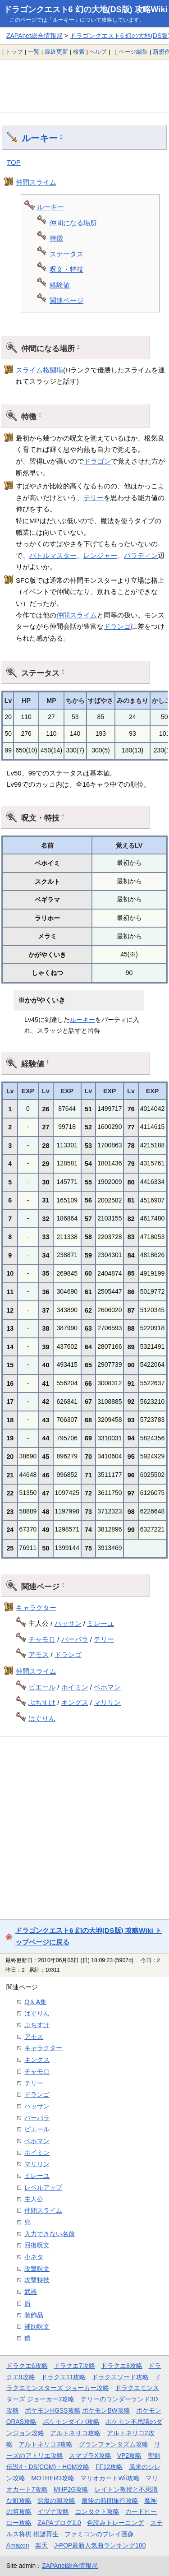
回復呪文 (37, 2245)
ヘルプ (98, 51)
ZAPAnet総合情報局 (34, 35)
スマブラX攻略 (90, 2455)
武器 (30, 2291)
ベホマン (107, 1687)
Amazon (17, 2545)
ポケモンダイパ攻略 (71, 2421)
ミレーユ (100, 1623)
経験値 (60, 285)
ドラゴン (97, 461)
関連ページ (66, 300)
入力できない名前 (49, 2233)
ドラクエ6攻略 (27, 2365)
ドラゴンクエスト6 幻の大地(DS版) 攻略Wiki (86, 9)
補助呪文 (37, 2326)
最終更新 (56, 51)
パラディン (141, 555)
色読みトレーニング (115, 2522)
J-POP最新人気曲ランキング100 (100, 2545)
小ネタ (33, 2256)
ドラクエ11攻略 (63, 2377)
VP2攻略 (129, 2455)
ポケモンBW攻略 (106, 2410)
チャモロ (41, 1639)
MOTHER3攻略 (52, 2478)
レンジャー (100, 555)
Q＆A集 (35, 2001)
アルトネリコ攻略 (75, 2433)
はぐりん (41, 1718)
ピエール (41, 1687)
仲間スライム (36, 182)
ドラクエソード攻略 (120, 2377)
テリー (93, 497)
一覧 (34, 51)
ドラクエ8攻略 (121, 2365)
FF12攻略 (109, 2466)
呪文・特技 (66, 269)
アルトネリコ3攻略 (45, 2444)
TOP (14, 162)
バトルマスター (53, 555)
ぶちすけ (41, 1702)
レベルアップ (43, 2187)
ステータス (66, 254)
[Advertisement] (84, 85)
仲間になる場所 (73, 223)
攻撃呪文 (37, 2268)
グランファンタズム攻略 (113, 2444)
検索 (79, 51)
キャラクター (36, 1607)
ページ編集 (133, 51)
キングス (74, 1702)
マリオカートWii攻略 (109, 2478)
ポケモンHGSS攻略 (52, 2410)
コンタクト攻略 (97, 2511)
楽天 (41, 2545)
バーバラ (74, 1639)
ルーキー (40, 138)
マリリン (107, 1702)
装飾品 (33, 2315)
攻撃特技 (37, 2280)
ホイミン (74, 1687)
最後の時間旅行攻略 (110, 2500)
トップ (14, 51)
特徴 (56, 238)
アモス (38, 1654)
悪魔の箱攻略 (56, 2500)
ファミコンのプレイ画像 (99, 2534)
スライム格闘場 (39, 370)
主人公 (33, 2199)
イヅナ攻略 (53, 2511)
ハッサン (68, 1623)
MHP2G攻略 (71, 2489)
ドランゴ (117, 626)
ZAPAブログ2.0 (59, 2522)
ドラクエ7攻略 (74, 2365)
